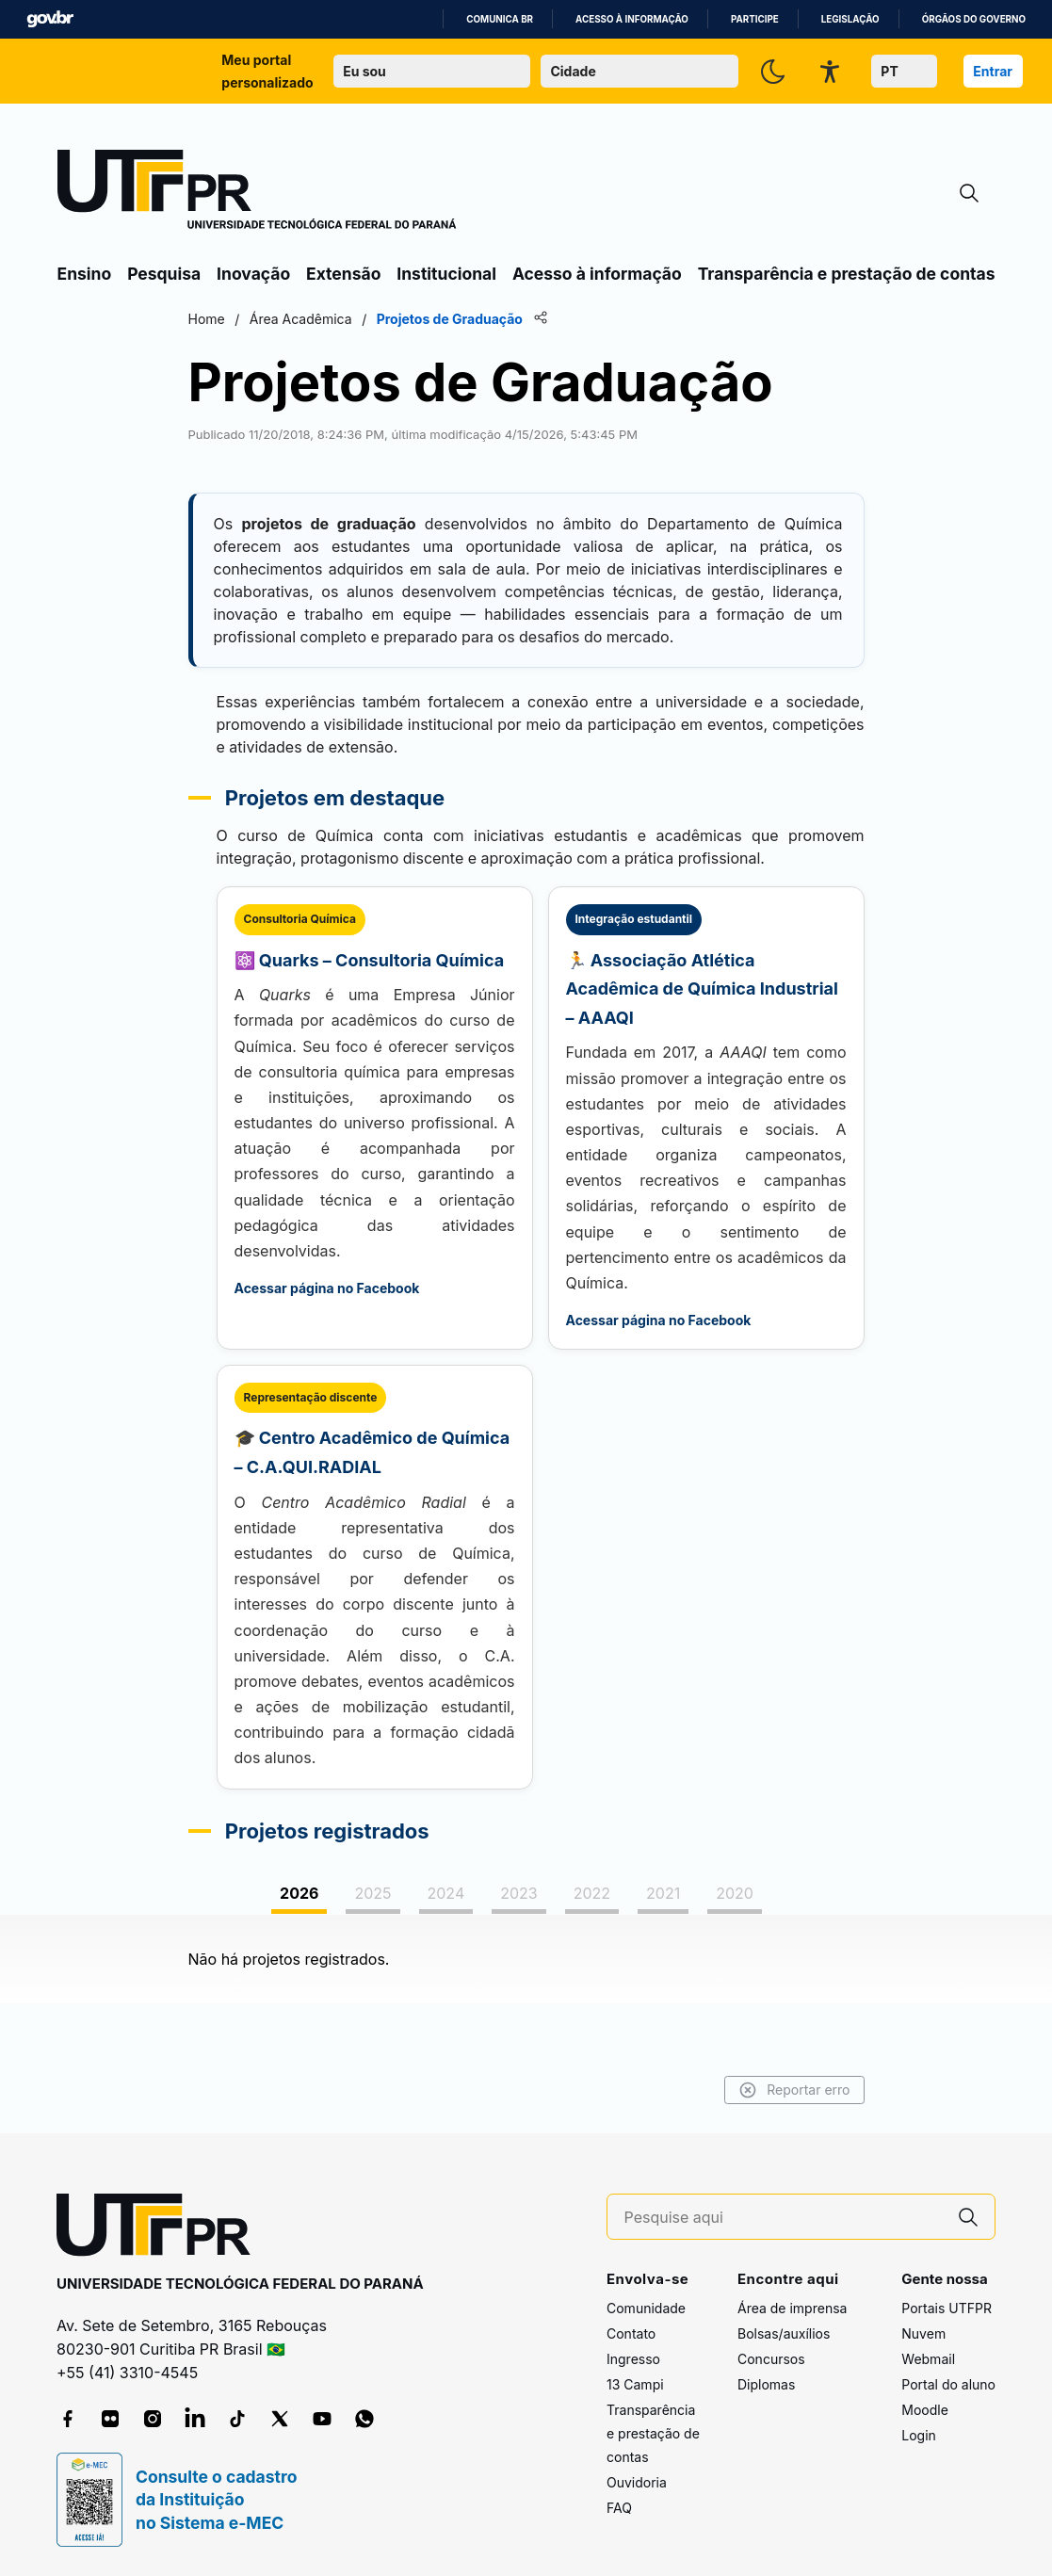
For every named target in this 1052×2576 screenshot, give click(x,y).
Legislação (850, 19)
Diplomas (766, 2384)
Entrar (992, 71)
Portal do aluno (948, 2384)
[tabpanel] (526, 1959)
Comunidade (646, 2308)
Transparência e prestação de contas (846, 274)
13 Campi (635, 2384)
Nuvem (923, 2333)
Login (918, 2435)
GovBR (49, 19)
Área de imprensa (792, 2308)
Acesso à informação (631, 19)
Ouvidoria (637, 2482)
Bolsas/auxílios (783, 2333)
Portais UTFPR (946, 2308)
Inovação (253, 274)
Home (206, 319)
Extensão (343, 274)
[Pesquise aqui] (783, 2218)
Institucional (446, 274)
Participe (755, 19)
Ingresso (633, 2359)
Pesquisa (164, 274)
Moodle (924, 2410)
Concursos (771, 2359)
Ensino (84, 274)
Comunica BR (499, 19)
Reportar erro (794, 2090)
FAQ (619, 2508)
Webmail (928, 2359)
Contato (631, 2333)
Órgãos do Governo (974, 19)
